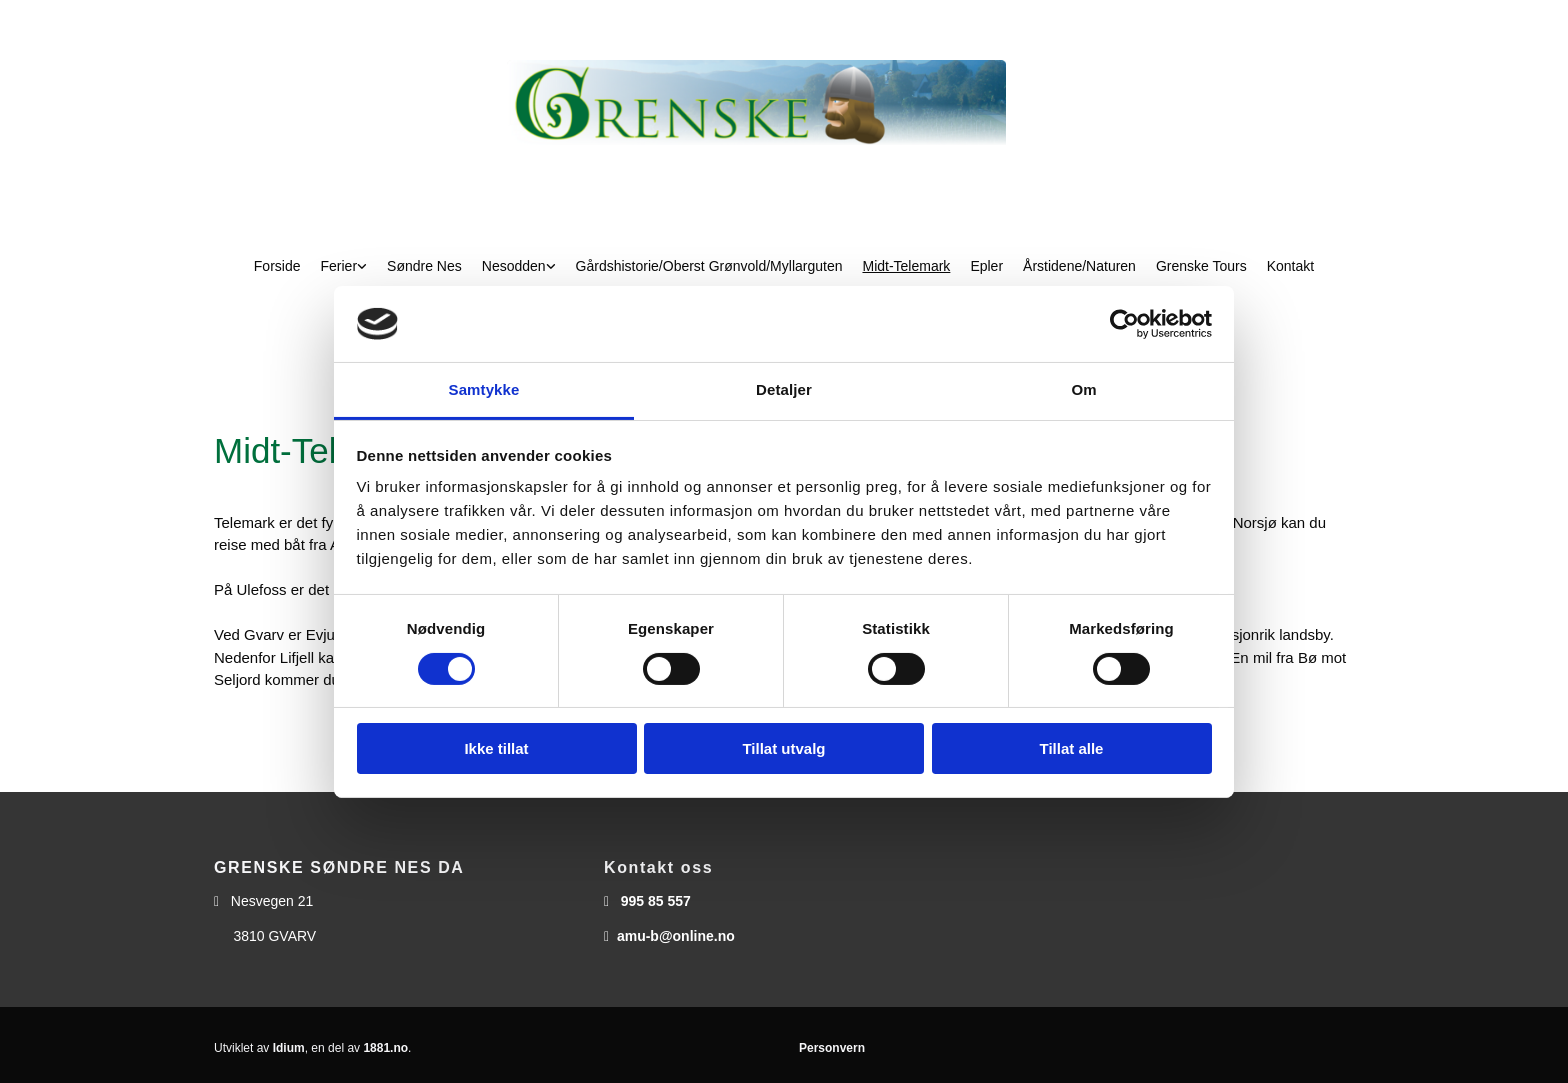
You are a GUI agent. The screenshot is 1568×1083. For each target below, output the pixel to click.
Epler (986, 266)
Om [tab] (1083, 389)
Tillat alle (1072, 748)
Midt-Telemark (906, 266)
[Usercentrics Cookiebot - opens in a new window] (1124, 324)
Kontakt (1290, 266)
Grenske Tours (1201, 266)
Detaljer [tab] (784, 389)
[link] (344, 266)
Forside (277, 266)
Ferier (339, 266)
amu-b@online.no (676, 936)
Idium (289, 1048)
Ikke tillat (496, 748)
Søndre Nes (424, 266)
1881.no (385, 1048)
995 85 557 (656, 901)
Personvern (832, 1048)
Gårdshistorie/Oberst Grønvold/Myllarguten (709, 266)
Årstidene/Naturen (1079, 266)
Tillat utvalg (783, 748)
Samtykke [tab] (484, 389)
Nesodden (514, 266)
